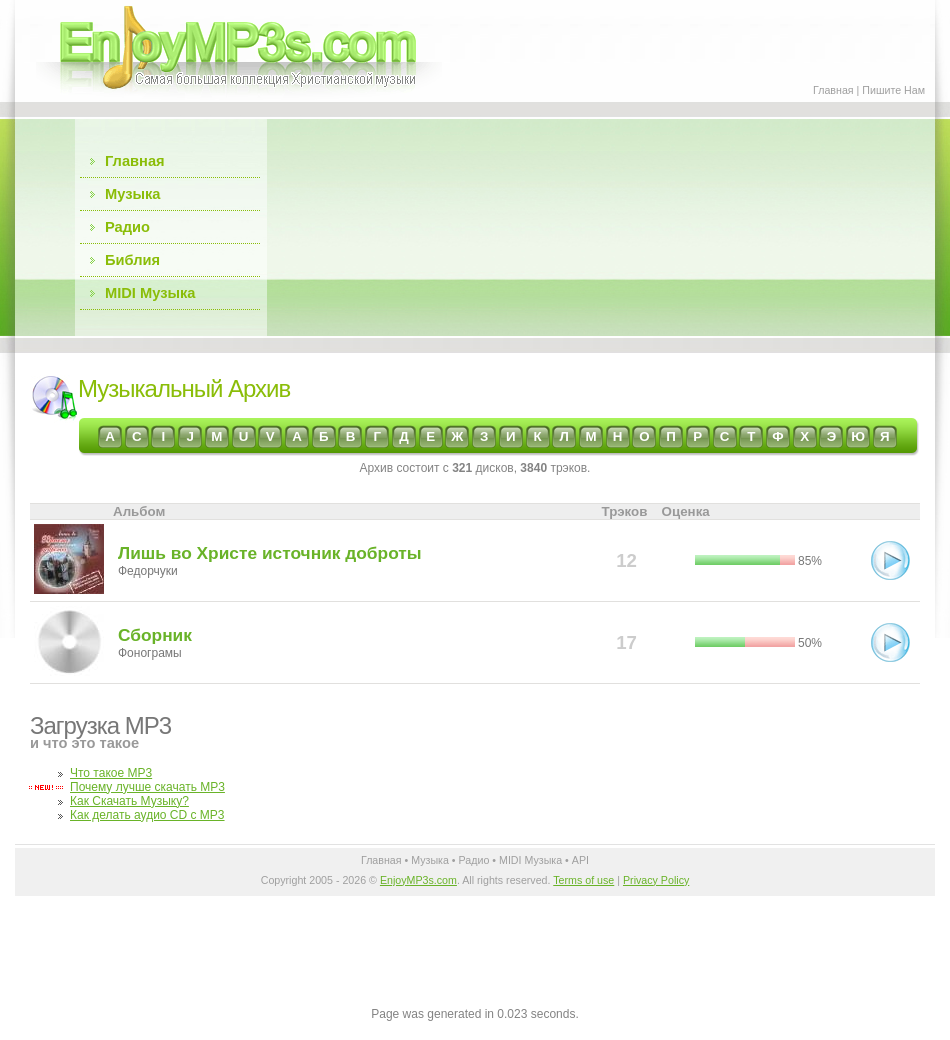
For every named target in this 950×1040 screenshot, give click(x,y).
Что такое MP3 (111, 773)
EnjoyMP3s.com (418, 880)
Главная (833, 90)
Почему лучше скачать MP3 (147, 787)
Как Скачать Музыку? (129, 801)
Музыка (132, 194)
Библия (132, 260)
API (580, 860)
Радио (127, 227)
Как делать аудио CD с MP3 (147, 815)
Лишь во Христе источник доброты (270, 553)
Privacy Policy (656, 880)
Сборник (155, 635)
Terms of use (583, 880)
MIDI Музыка (150, 293)
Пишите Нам (893, 90)
